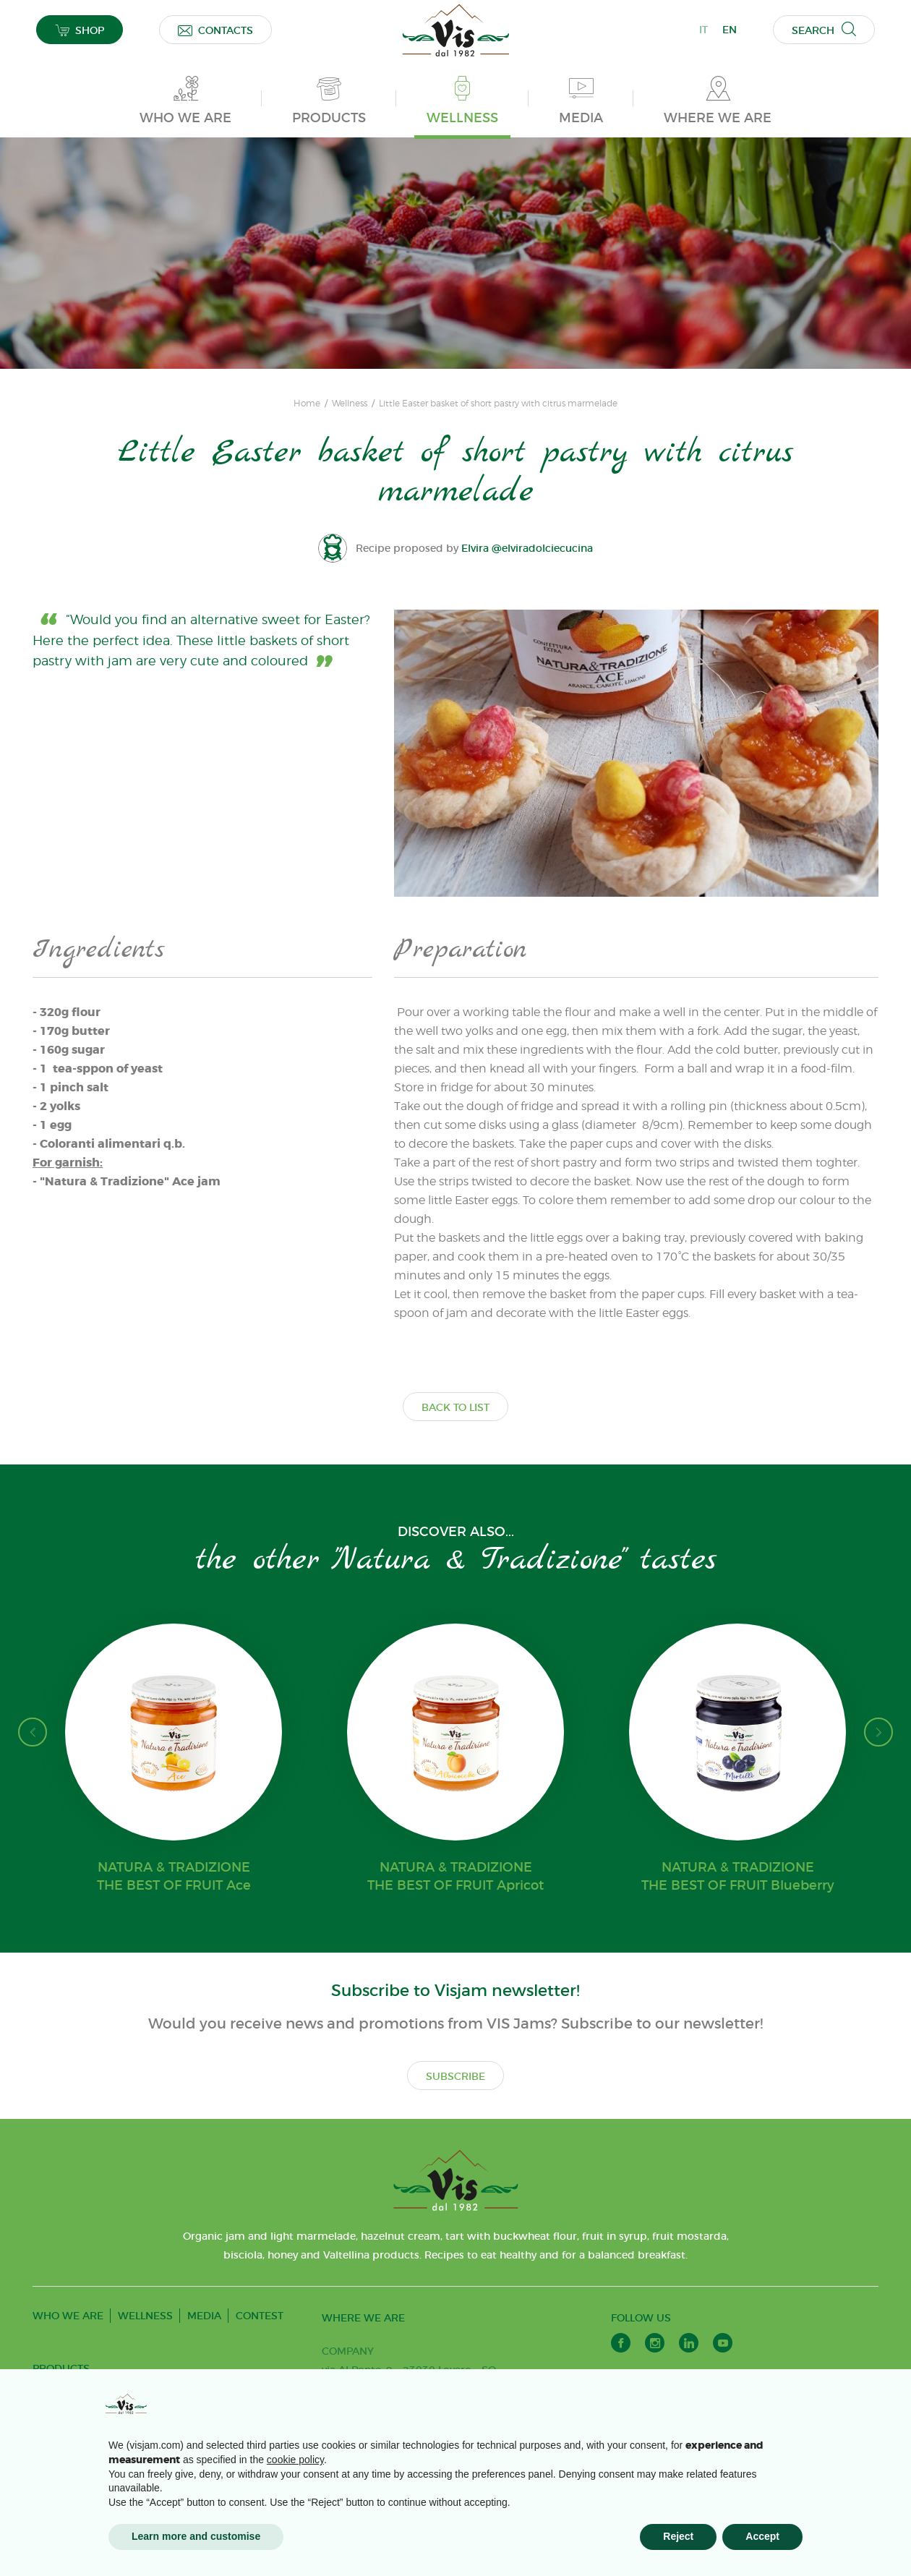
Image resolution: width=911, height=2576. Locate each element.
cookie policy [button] (295, 2459)
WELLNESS (145, 2315)
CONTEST (259, 2315)
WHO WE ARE (68, 2315)
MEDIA (204, 2315)
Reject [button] (678, 2536)
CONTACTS (215, 30)
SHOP (79, 30)
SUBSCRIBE (455, 2076)
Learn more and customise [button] (196, 2536)
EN (729, 29)
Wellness (349, 403)
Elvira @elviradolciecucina (527, 548)
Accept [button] (762, 2536)
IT (703, 29)
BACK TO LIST (455, 1407)
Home (307, 403)
